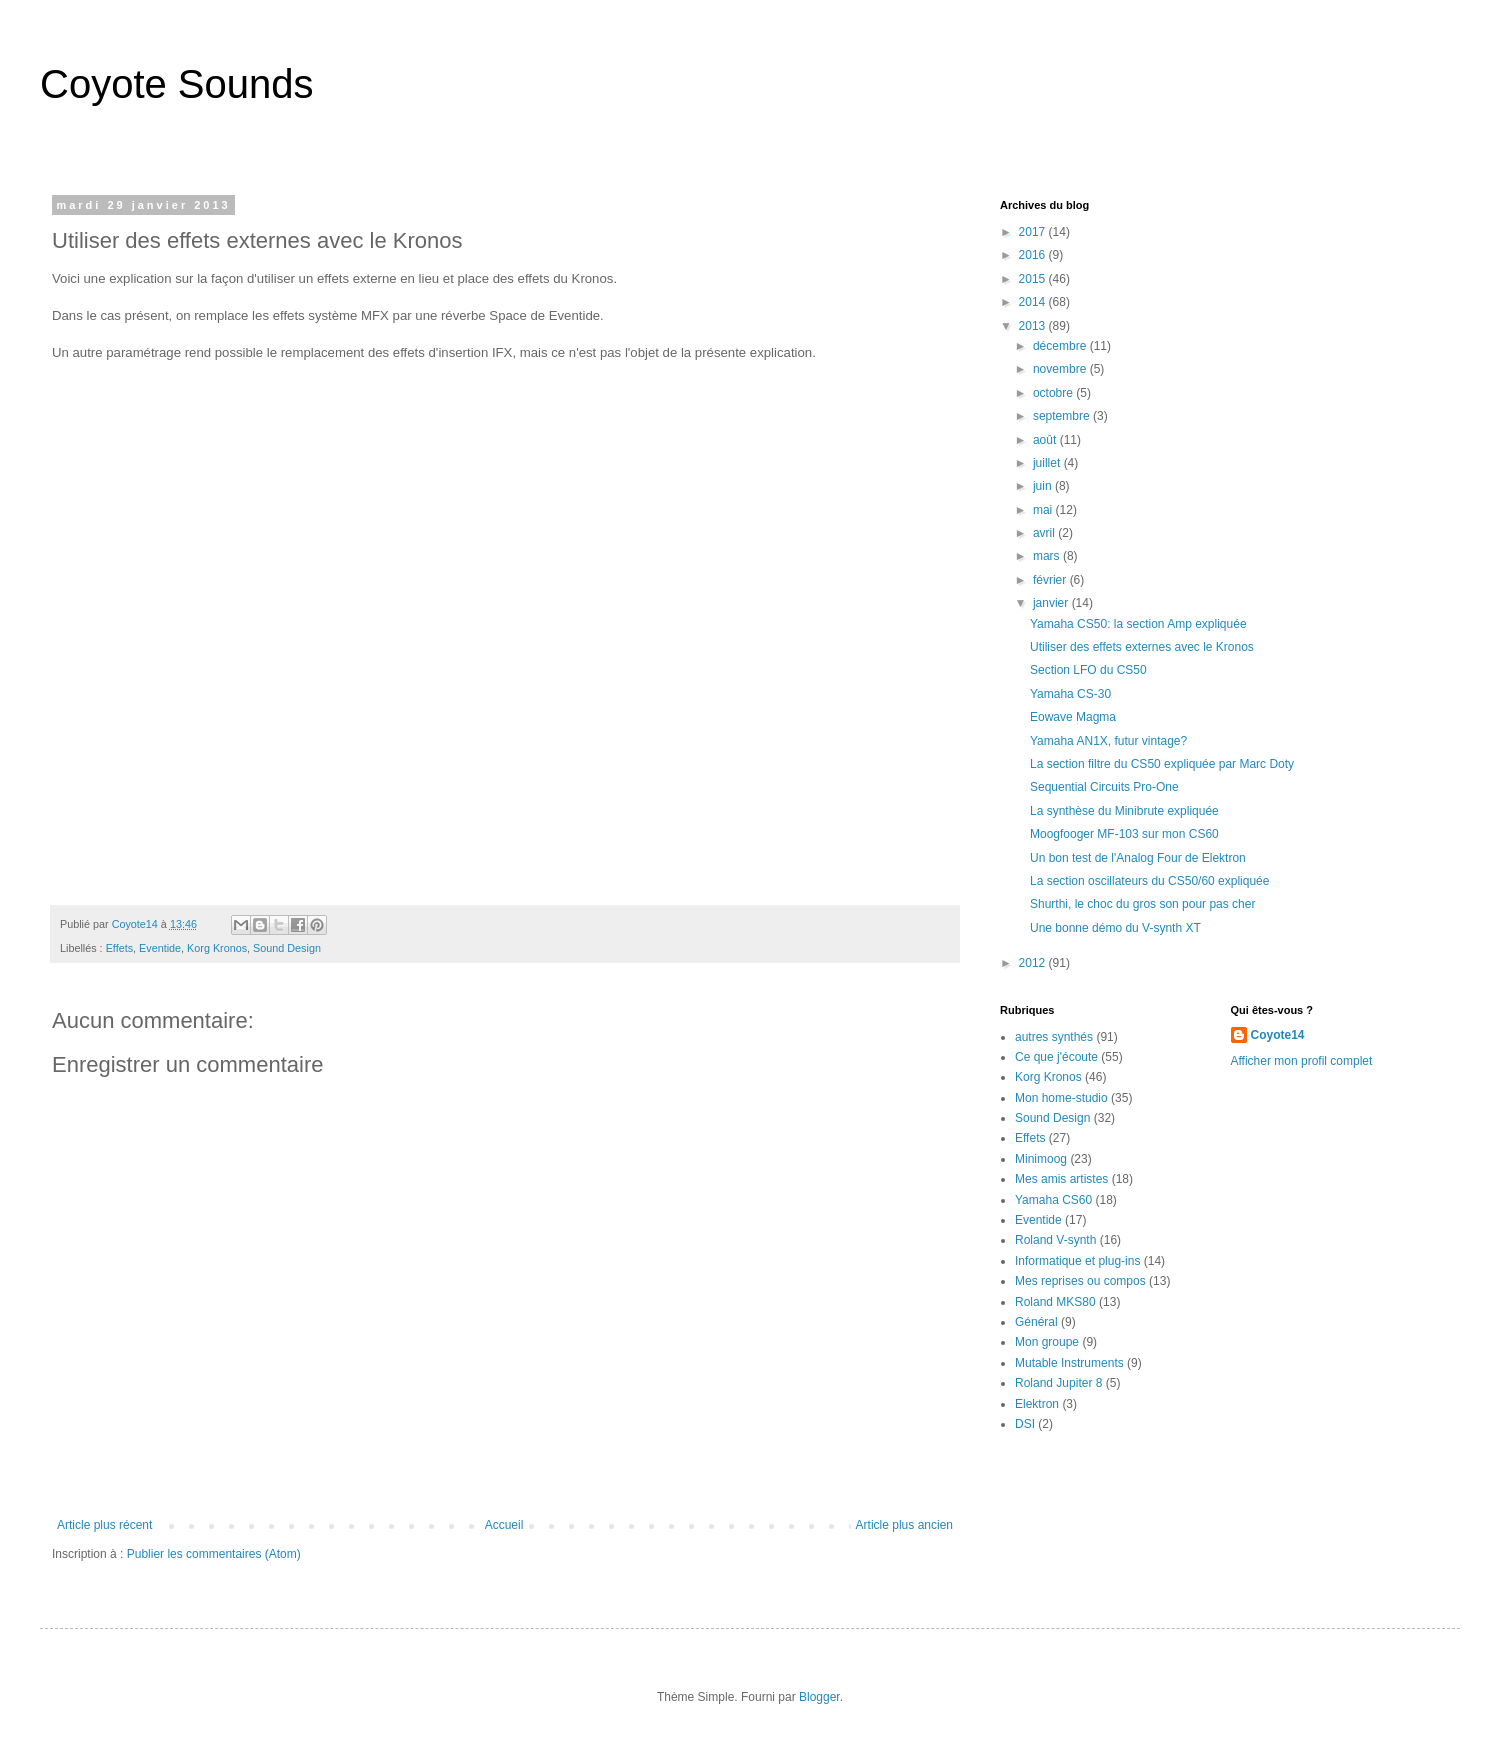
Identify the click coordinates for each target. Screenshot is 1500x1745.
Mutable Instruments (1069, 1363)
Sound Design (287, 948)
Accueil (504, 1525)
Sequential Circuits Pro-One (1104, 787)
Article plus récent (104, 1525)
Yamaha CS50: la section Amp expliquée (1138, 624)
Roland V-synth (1055, 1240)
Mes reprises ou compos (1080, 1281)
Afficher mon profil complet (1302, 1061)
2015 (1034, 279)
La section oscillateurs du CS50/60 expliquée (1149, 881)
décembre (1061, 346)
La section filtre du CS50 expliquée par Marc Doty (1162, 764)
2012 (1034, 963)
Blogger (819, 1697)
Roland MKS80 (1055, 1302)
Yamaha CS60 (1053, 1200)
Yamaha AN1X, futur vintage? (1108, 741)
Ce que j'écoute (1056, 1057)
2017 (1034, 232)
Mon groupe (1047, 1342)
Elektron (1037, 1404)
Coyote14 (1278, 1035)
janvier (1052, 603)
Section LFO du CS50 (1088, 670)
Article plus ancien (904, 1525)
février (1051, 580)
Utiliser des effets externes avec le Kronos (1142, 647)
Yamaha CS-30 (1070, 694)
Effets (119, 948)
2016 (1034, 255)
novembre (1061, 369)
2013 (1034, 326)
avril (1045, 533)
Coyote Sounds (177, 84)
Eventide (160, 948)
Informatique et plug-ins (1077, 1261)
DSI (1025, 1424)
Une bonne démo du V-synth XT (1115, 928)
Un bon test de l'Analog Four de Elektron (1138, 858)
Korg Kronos (217, 948)
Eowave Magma (1073, 717)
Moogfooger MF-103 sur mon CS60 (1124, 834)
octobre (1054, 393)
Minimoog (1041, 1159)
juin (1044, 486)
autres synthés (1054, 1037)
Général (1036, 1322)
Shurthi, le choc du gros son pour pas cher (1142, 904)
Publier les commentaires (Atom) (214, 1554)
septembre (1063, 416)
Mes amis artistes (1061, 1179)
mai (1044, 510)
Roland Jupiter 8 (1058, 1383)
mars (1048, 556)
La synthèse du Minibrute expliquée (1124, 811)
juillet (1048, 463)
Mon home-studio (1061, 1098)
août (1046, 440)
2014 (1034, 302)
